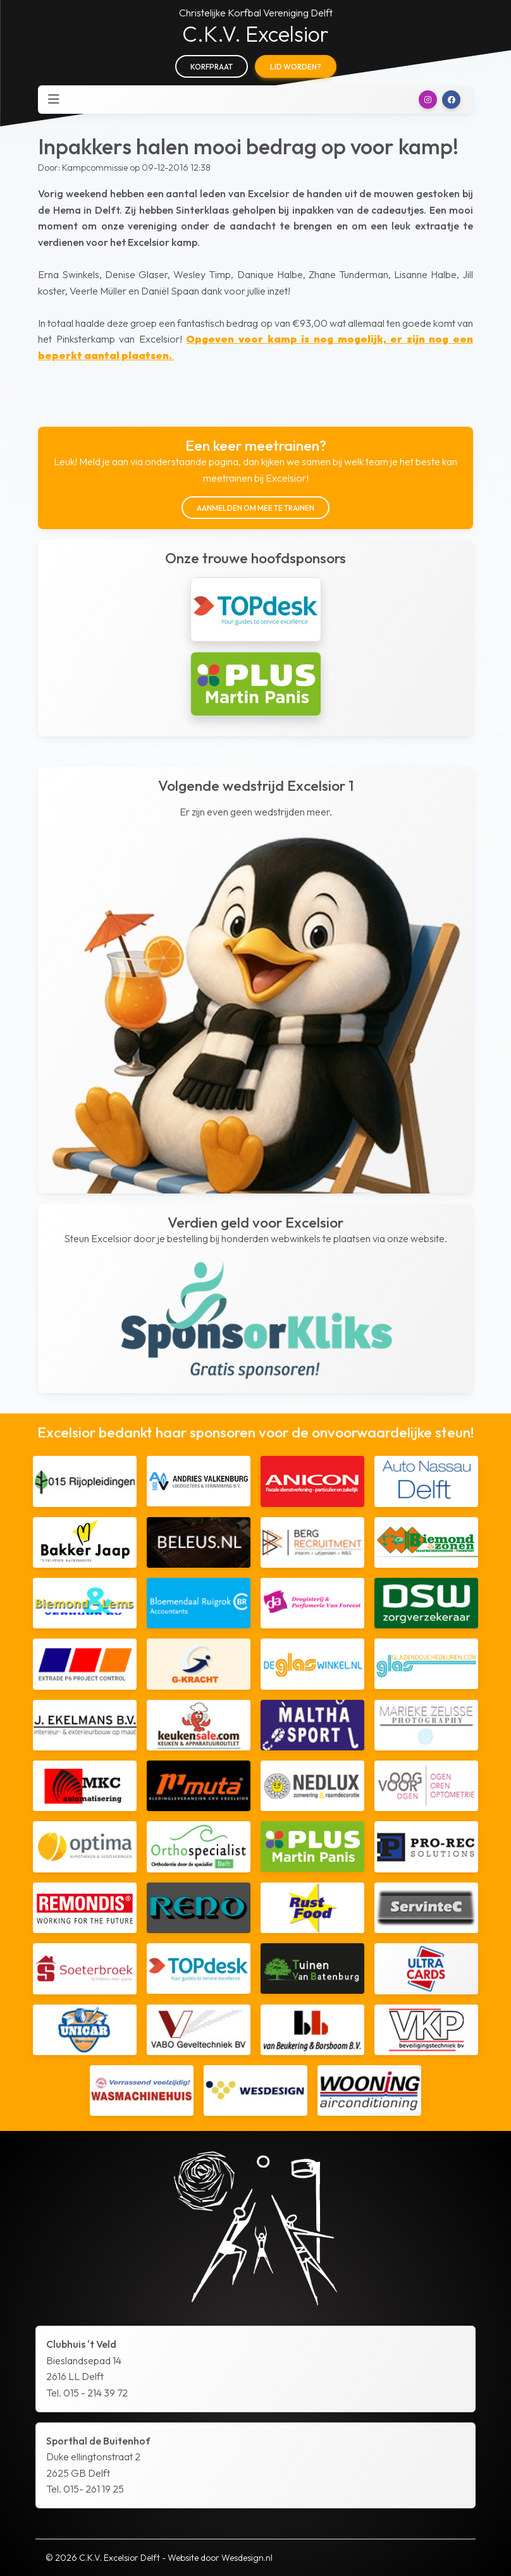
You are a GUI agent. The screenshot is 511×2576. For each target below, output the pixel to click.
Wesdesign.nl (247, 2557)
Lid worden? (295, 66)
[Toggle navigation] (53, 99)
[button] (428, 99)
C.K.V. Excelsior (255, 33)
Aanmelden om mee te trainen (255, 508)
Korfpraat (211, 66)
